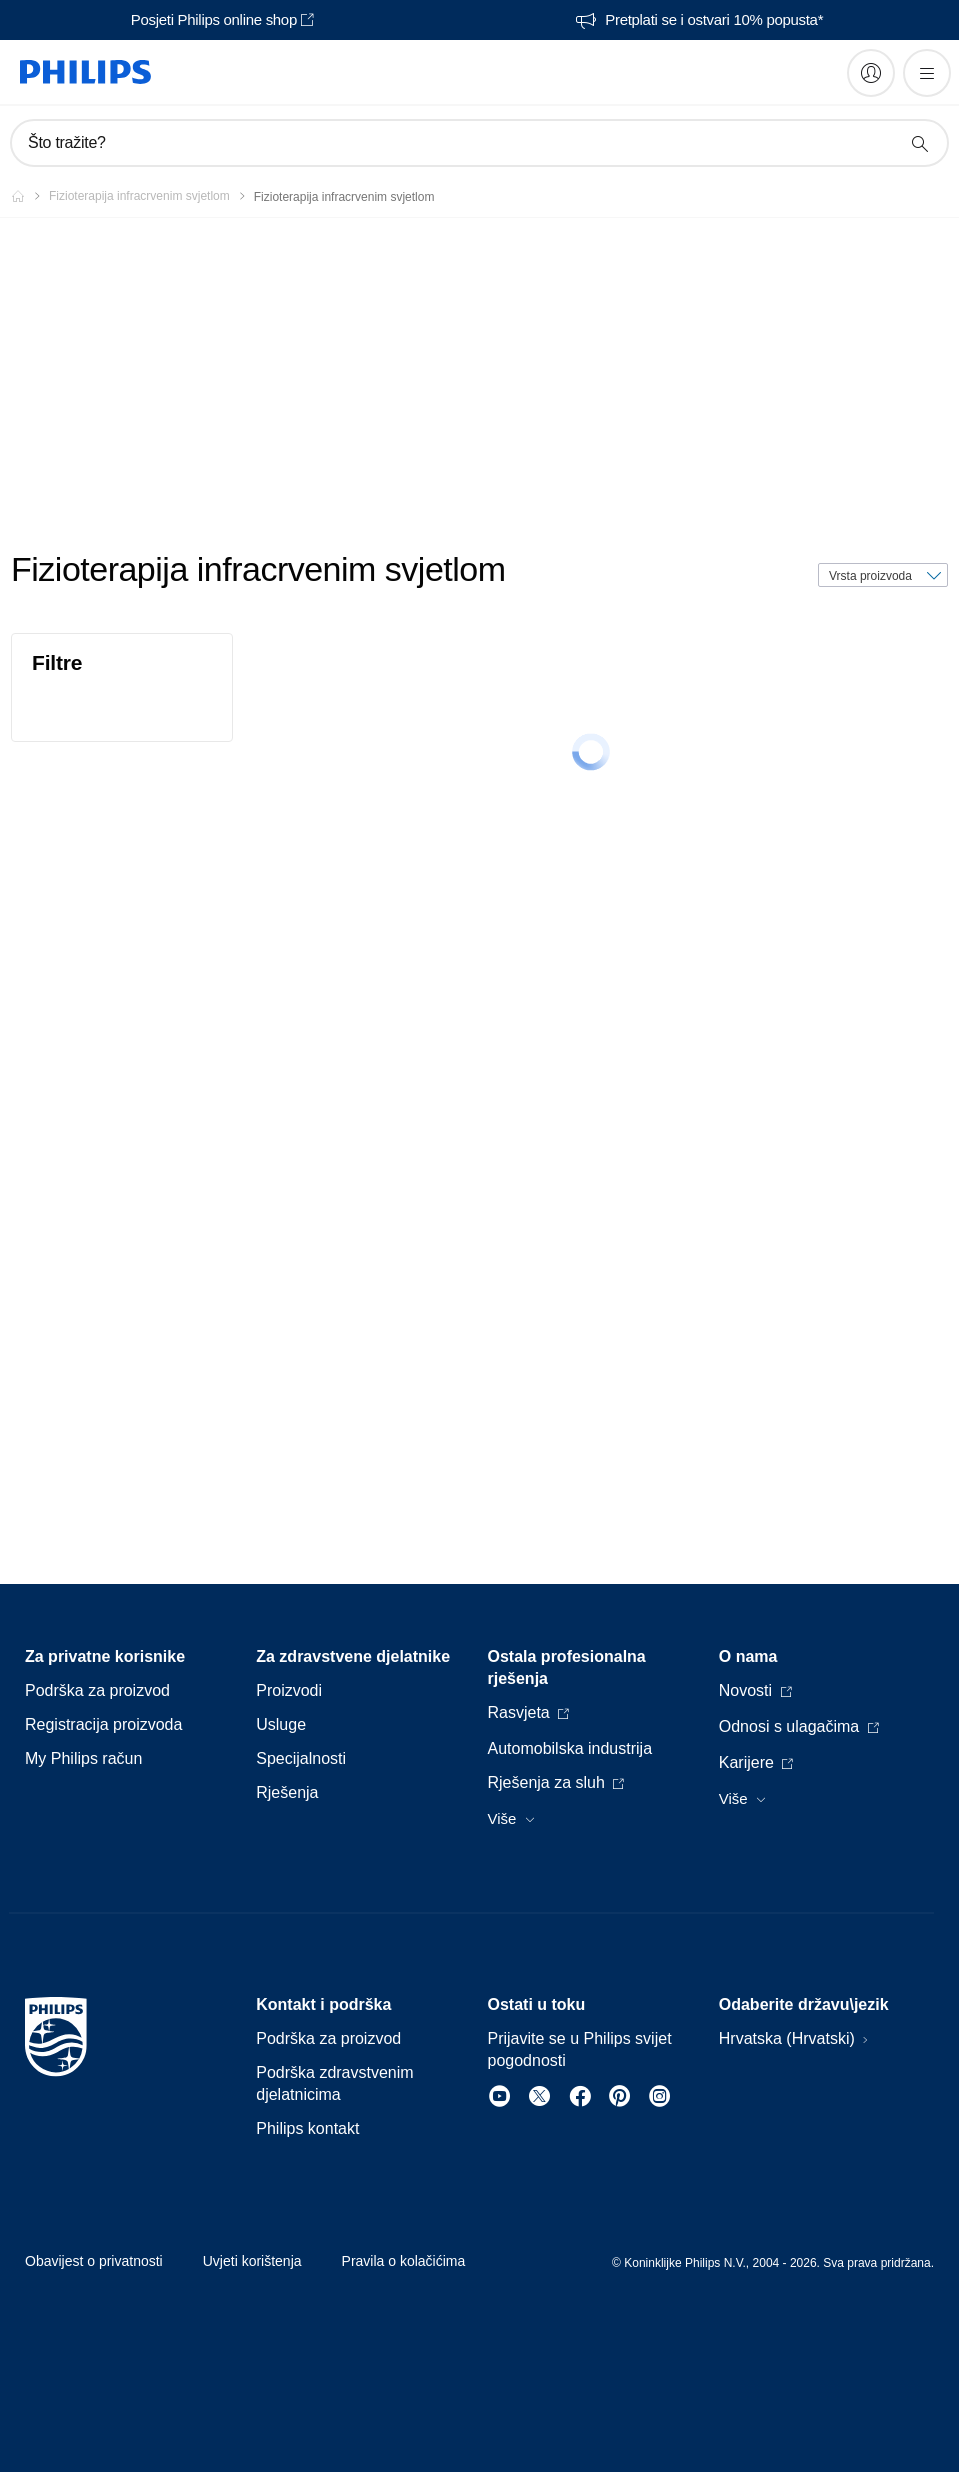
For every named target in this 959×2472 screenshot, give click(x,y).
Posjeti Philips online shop (214, 20)
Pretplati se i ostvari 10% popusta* (714, 20)
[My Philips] (871, 73)
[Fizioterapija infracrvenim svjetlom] (151, 196)
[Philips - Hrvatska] (30, 196)
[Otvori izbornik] (927, 73)
